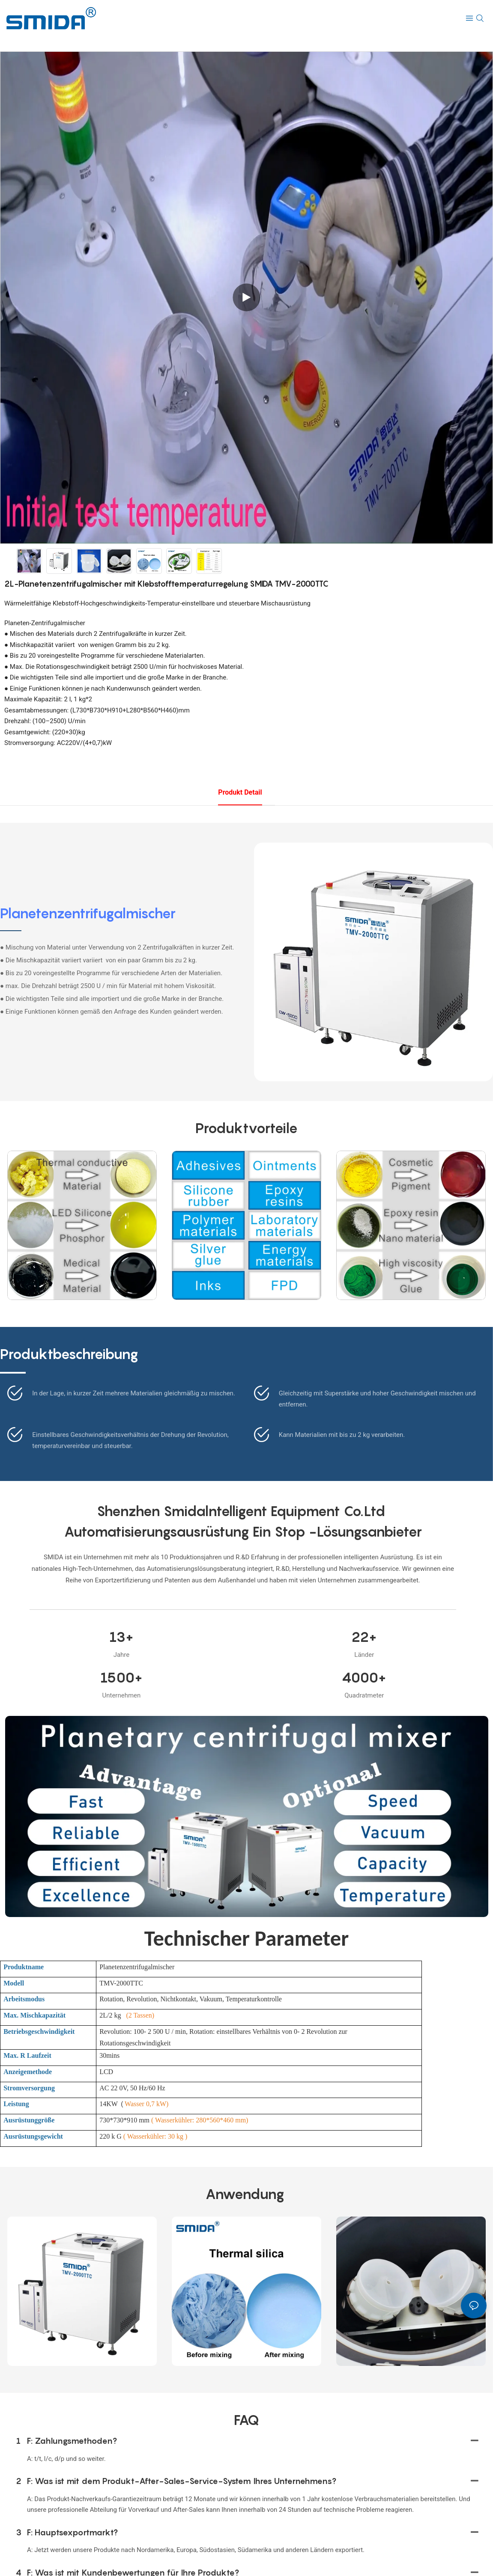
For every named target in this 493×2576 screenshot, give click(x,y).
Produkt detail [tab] (240, 792)
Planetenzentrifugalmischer (88, 913)
